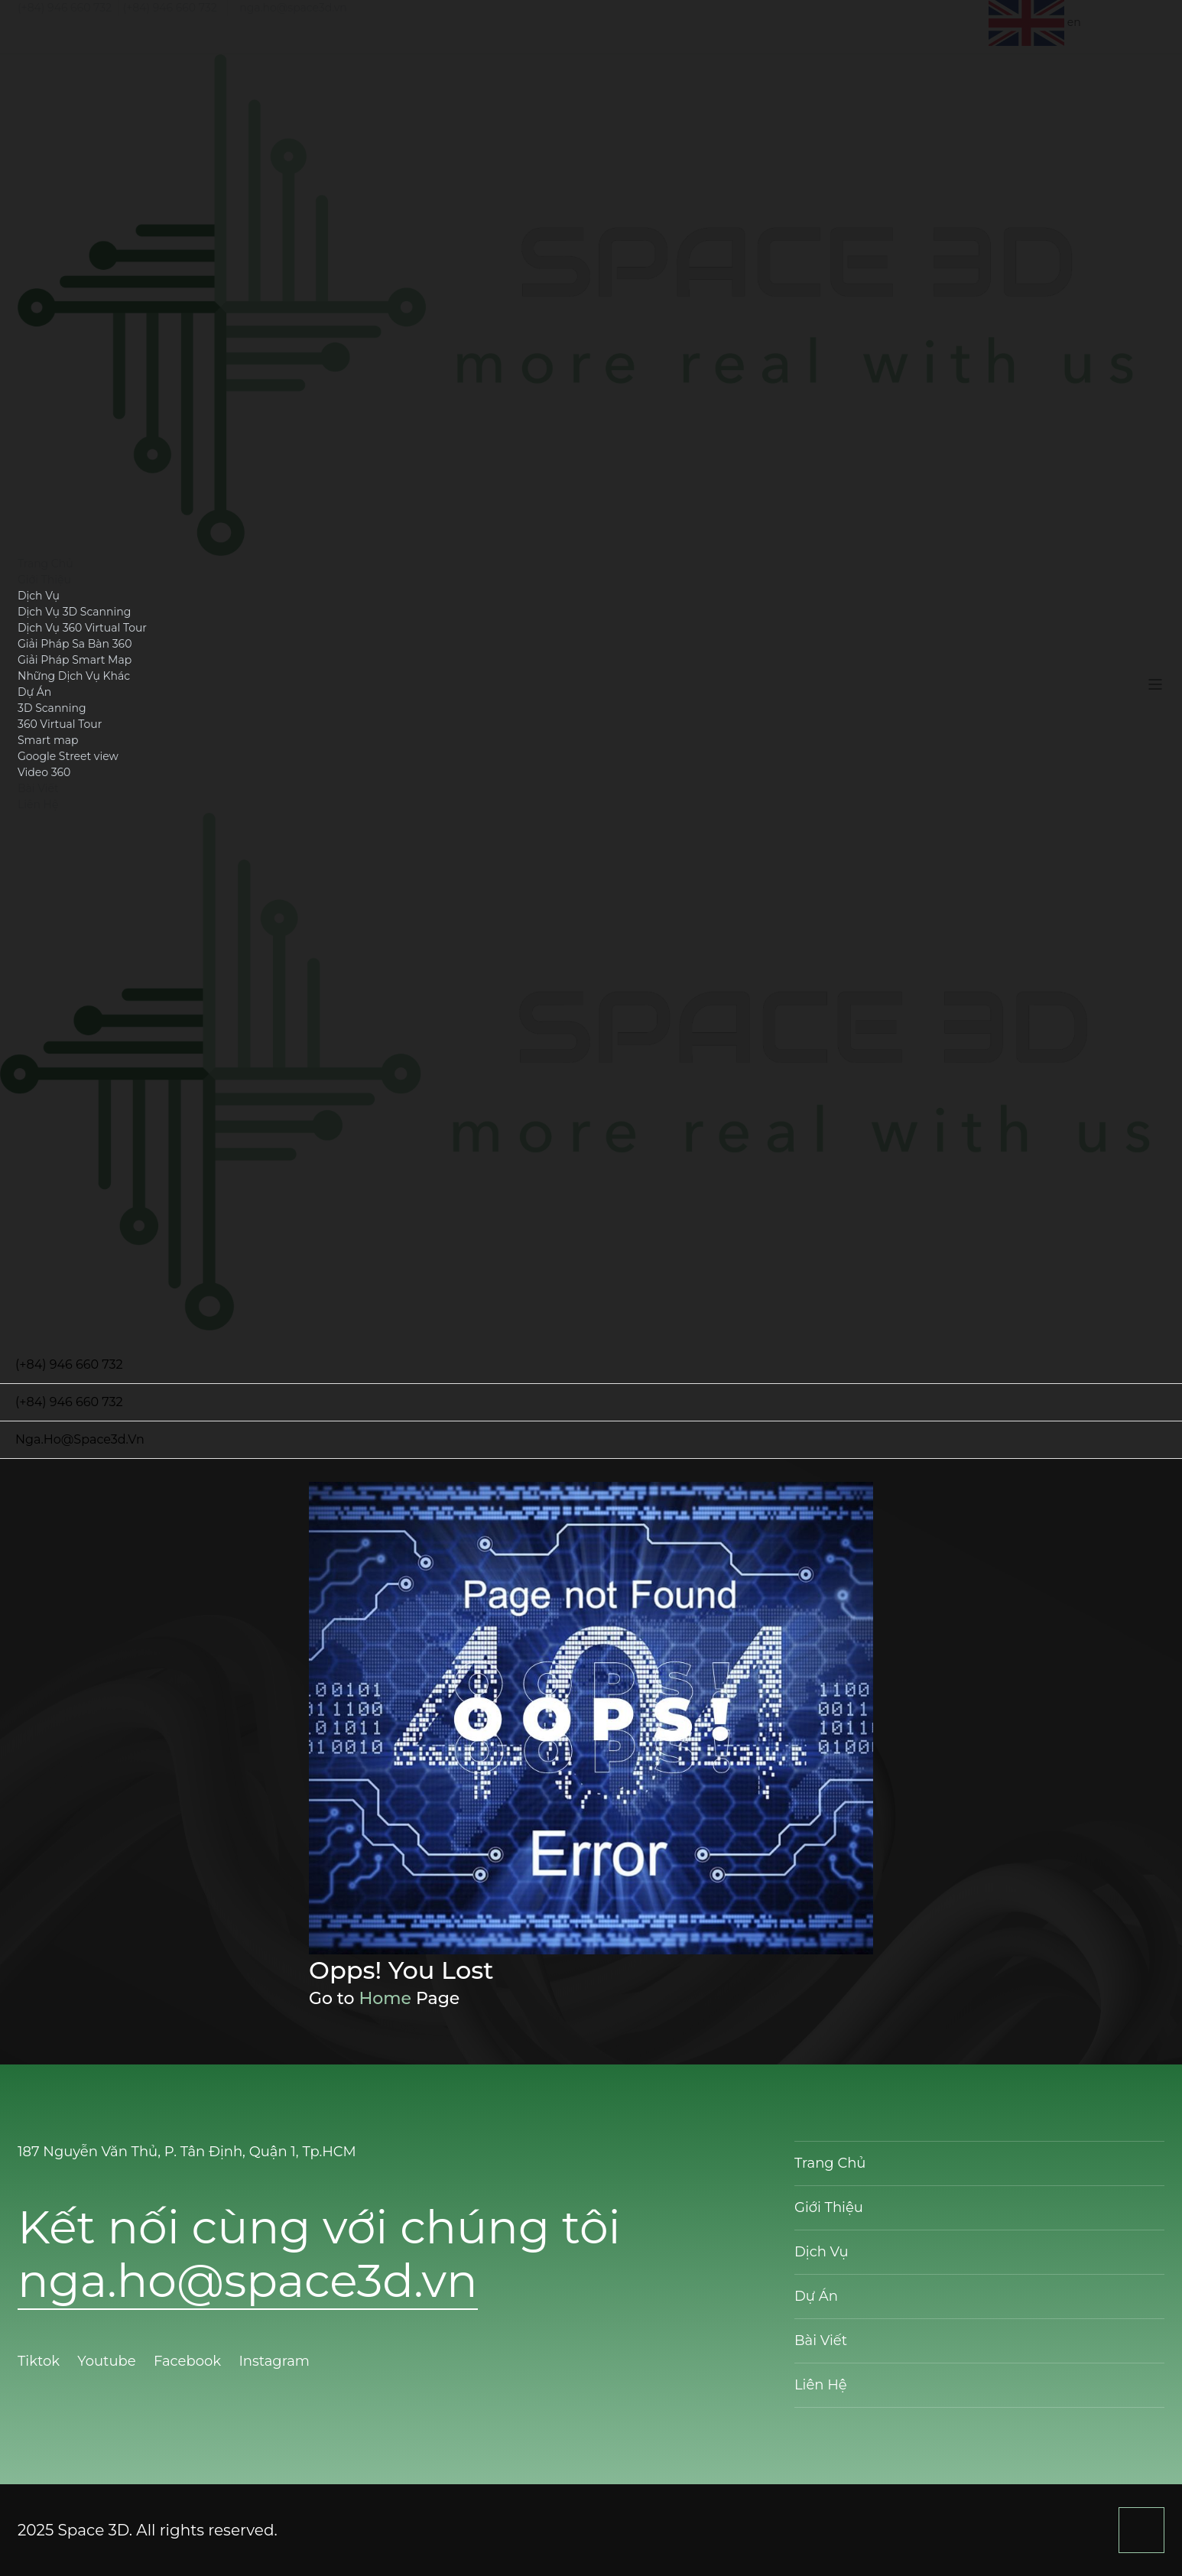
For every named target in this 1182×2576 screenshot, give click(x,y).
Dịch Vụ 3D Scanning (74, 612)
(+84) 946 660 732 (65, 8)
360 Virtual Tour (60, 724)
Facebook (189, 2361)
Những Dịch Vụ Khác (74, 676)
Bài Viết (38, 788)
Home (385, 1998)
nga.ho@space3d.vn (292, 8)
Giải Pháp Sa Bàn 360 (75, 644)
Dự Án (34, 692)
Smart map (48, 740)
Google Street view (68, 756)
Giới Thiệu (44, 579)
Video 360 (44, 772)
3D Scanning (52, 708)
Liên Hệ (38, 804)
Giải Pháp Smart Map (75, 660)
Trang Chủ (45, 563)
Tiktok (40, 2361)
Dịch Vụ (39, 596)
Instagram (276, 2361)
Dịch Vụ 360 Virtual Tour (82, 628)
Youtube (108, 2361)
